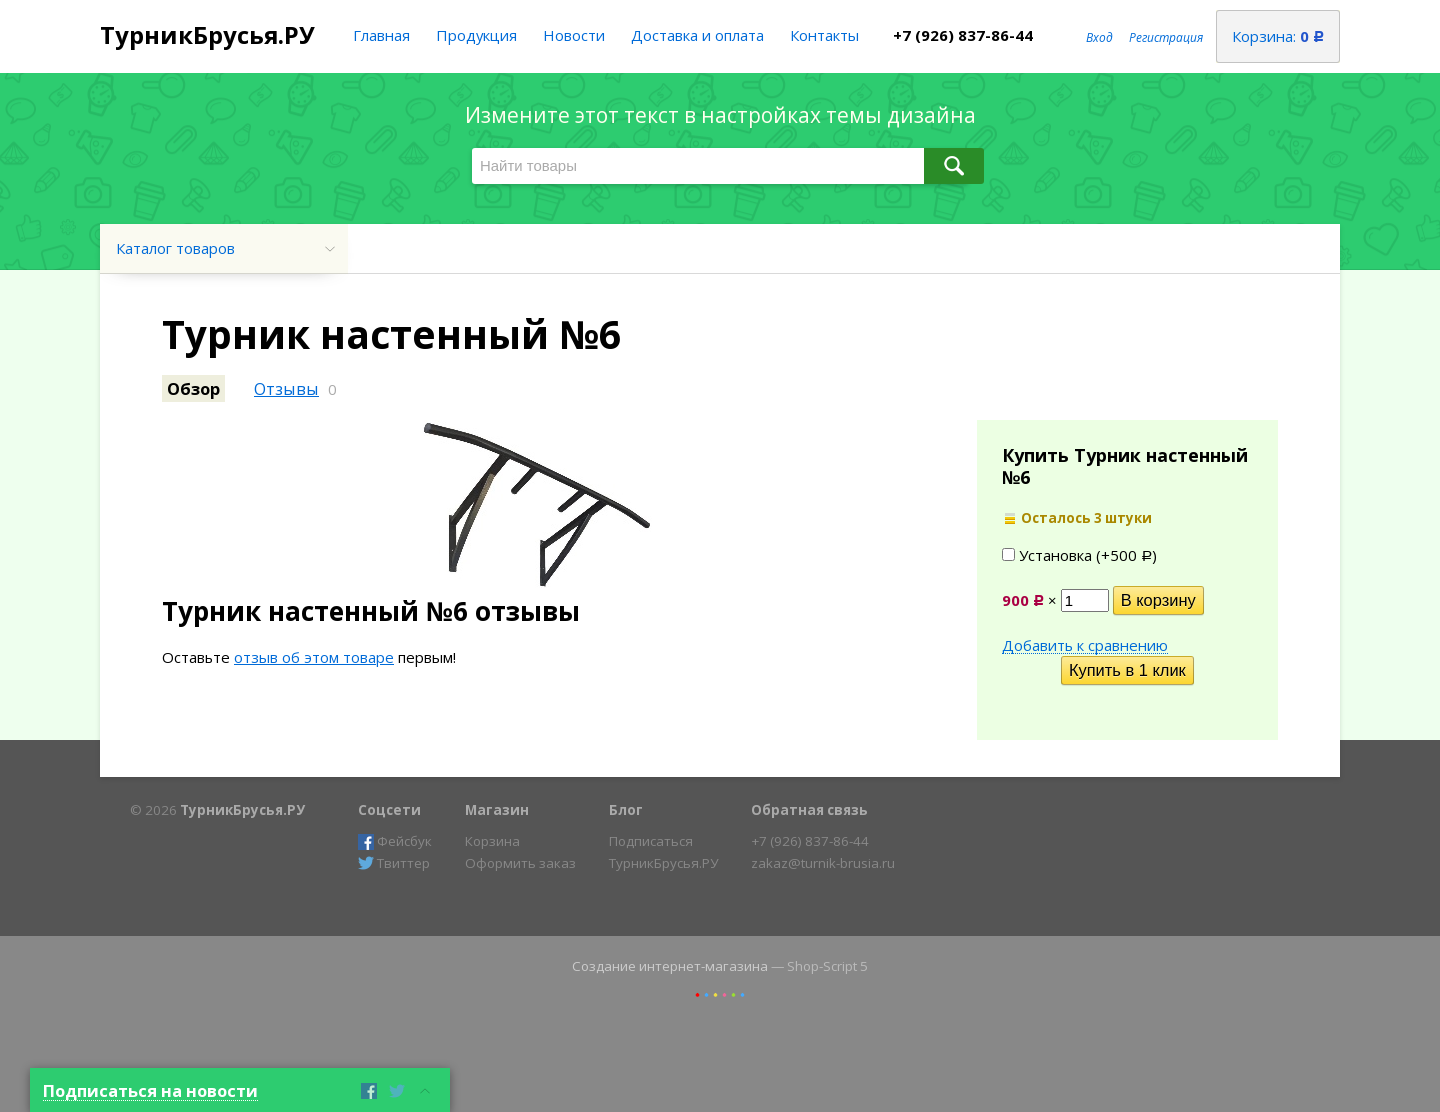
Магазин (497, 810)
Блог (626, 810)
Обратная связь (809, 810)
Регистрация (1166, 37)
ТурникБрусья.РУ (207, 34)
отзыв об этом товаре (314, 657)
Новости (574, 35)
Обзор (193, 388)
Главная (381, 35)
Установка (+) (1079, 555)
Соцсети (389, 810)
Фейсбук (395, 841)
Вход (1099, 37)
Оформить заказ (520, 863)
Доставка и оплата (697, 35)
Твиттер (394, 863)
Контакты (824, 35)
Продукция (476, 35)
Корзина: (1278, 36)
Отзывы (286, 388)
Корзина (492, 841)
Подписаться (651, 841)
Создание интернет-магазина (670, 966)
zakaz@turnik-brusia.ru (823, 863)
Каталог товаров (175, 248)
